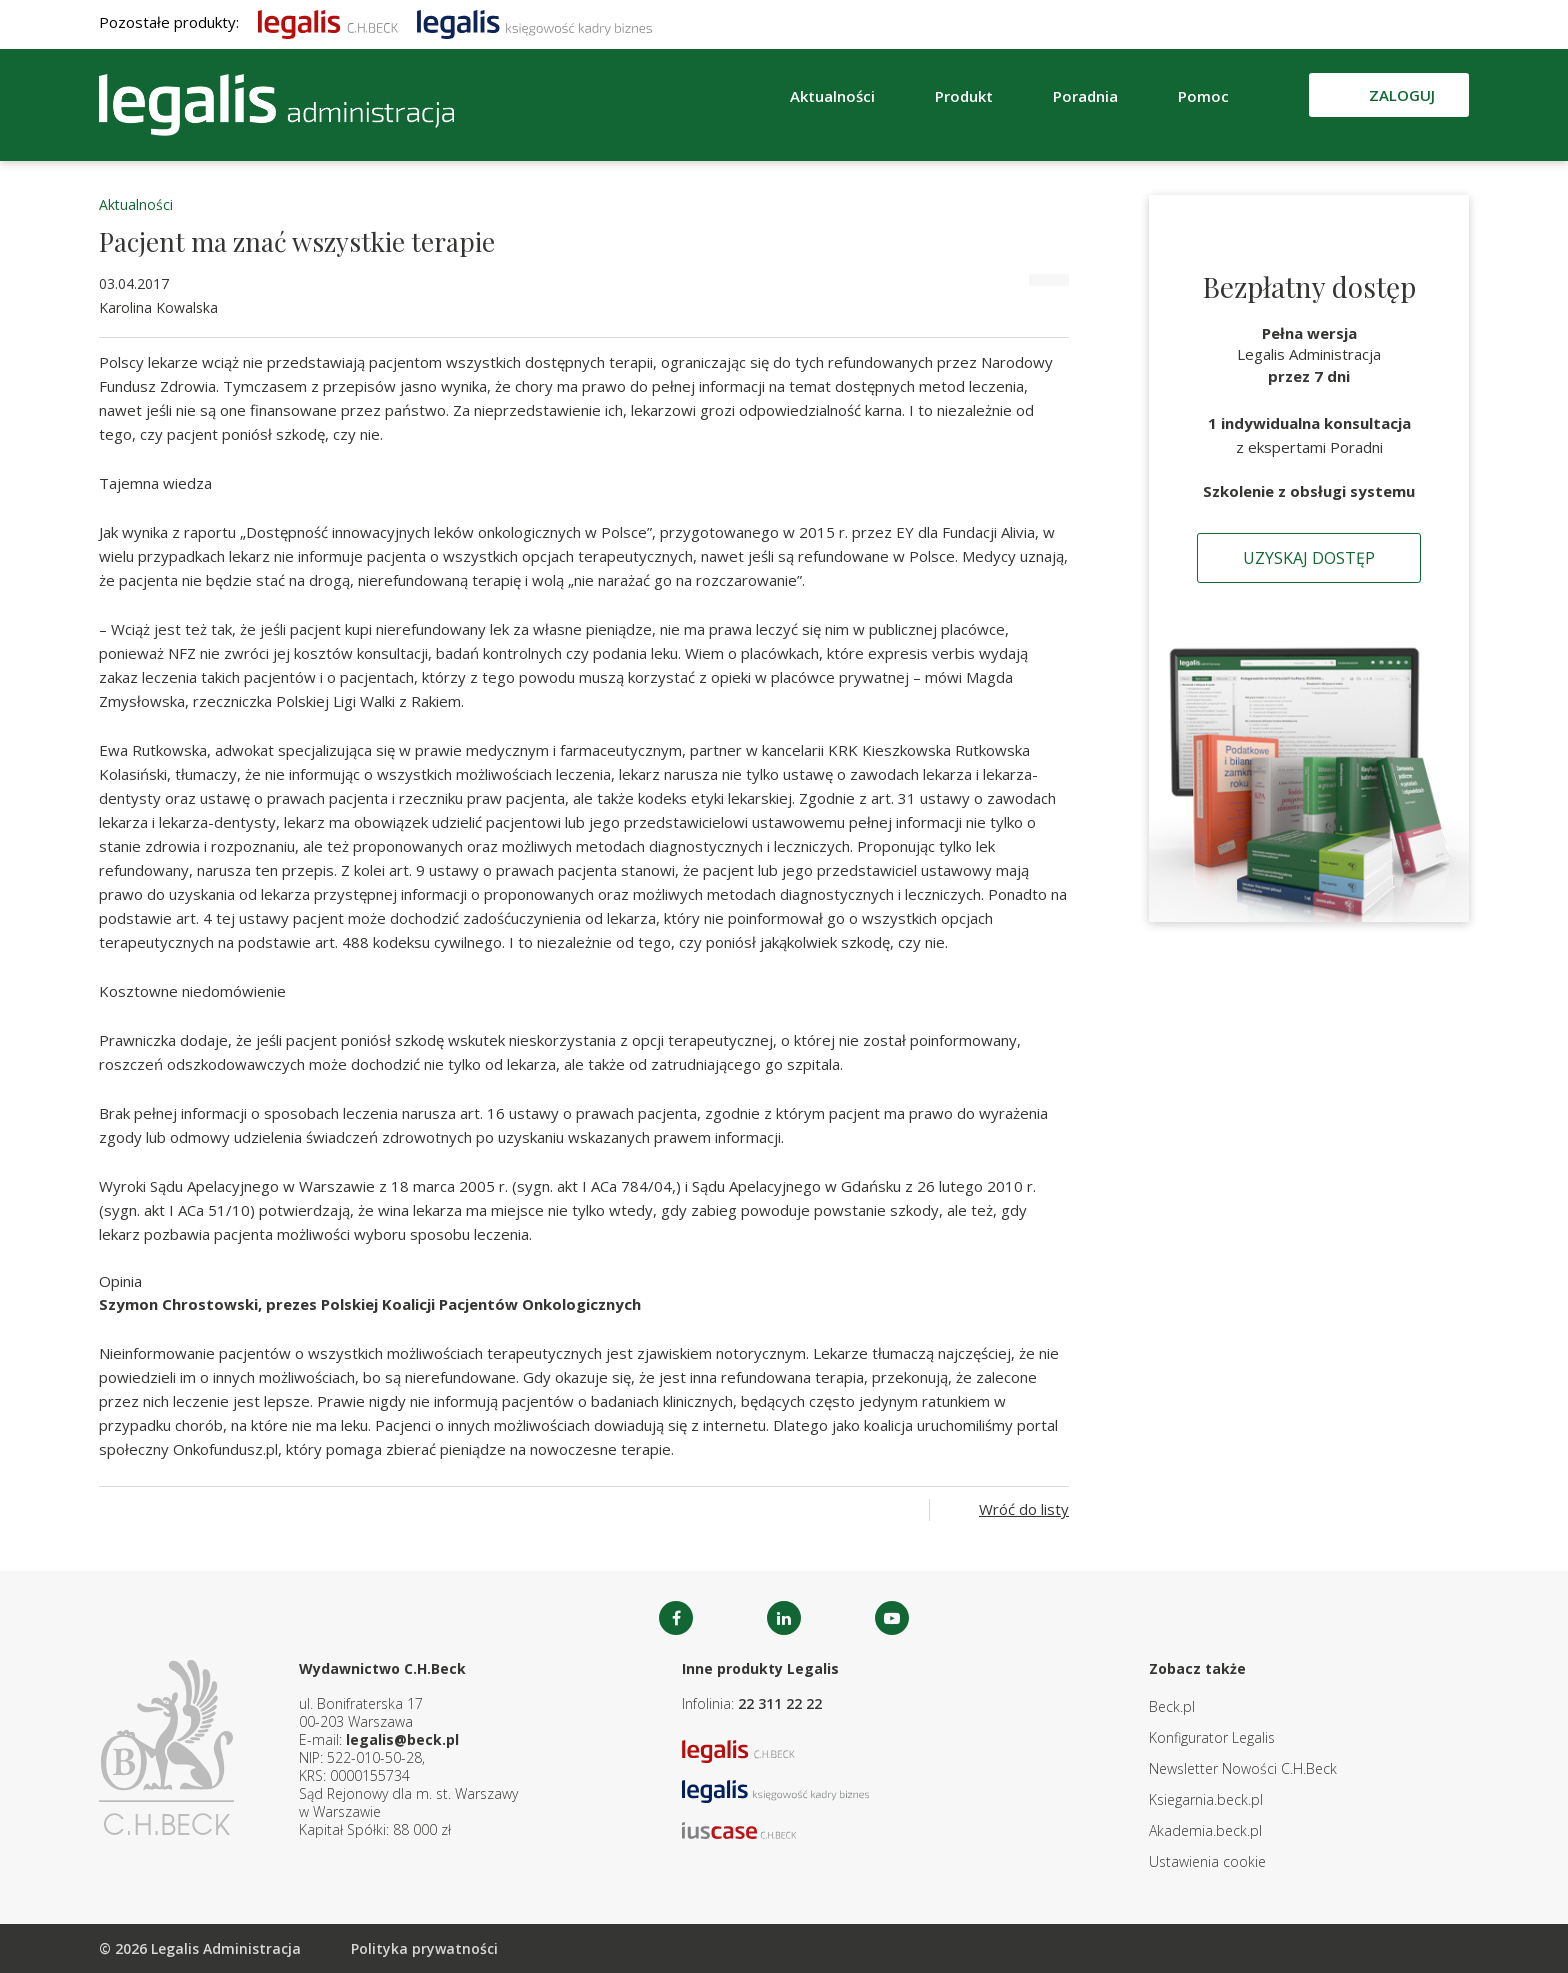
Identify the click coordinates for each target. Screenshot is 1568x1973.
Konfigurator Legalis (1212, 1737)
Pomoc (1203, 96)
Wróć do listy (1024, 1509)
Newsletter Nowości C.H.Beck (1243, 1768)
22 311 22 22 (780, 1703)
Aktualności (832, 96)
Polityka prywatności (424, 1948)
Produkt (964, 96)
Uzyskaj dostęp (1309, 558)
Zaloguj (1402, 95)
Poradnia (1085, 96)
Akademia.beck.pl (1205, 1830)
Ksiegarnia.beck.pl (1206, 1799)
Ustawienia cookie (1207, 1861)
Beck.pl (1172, 1706)
